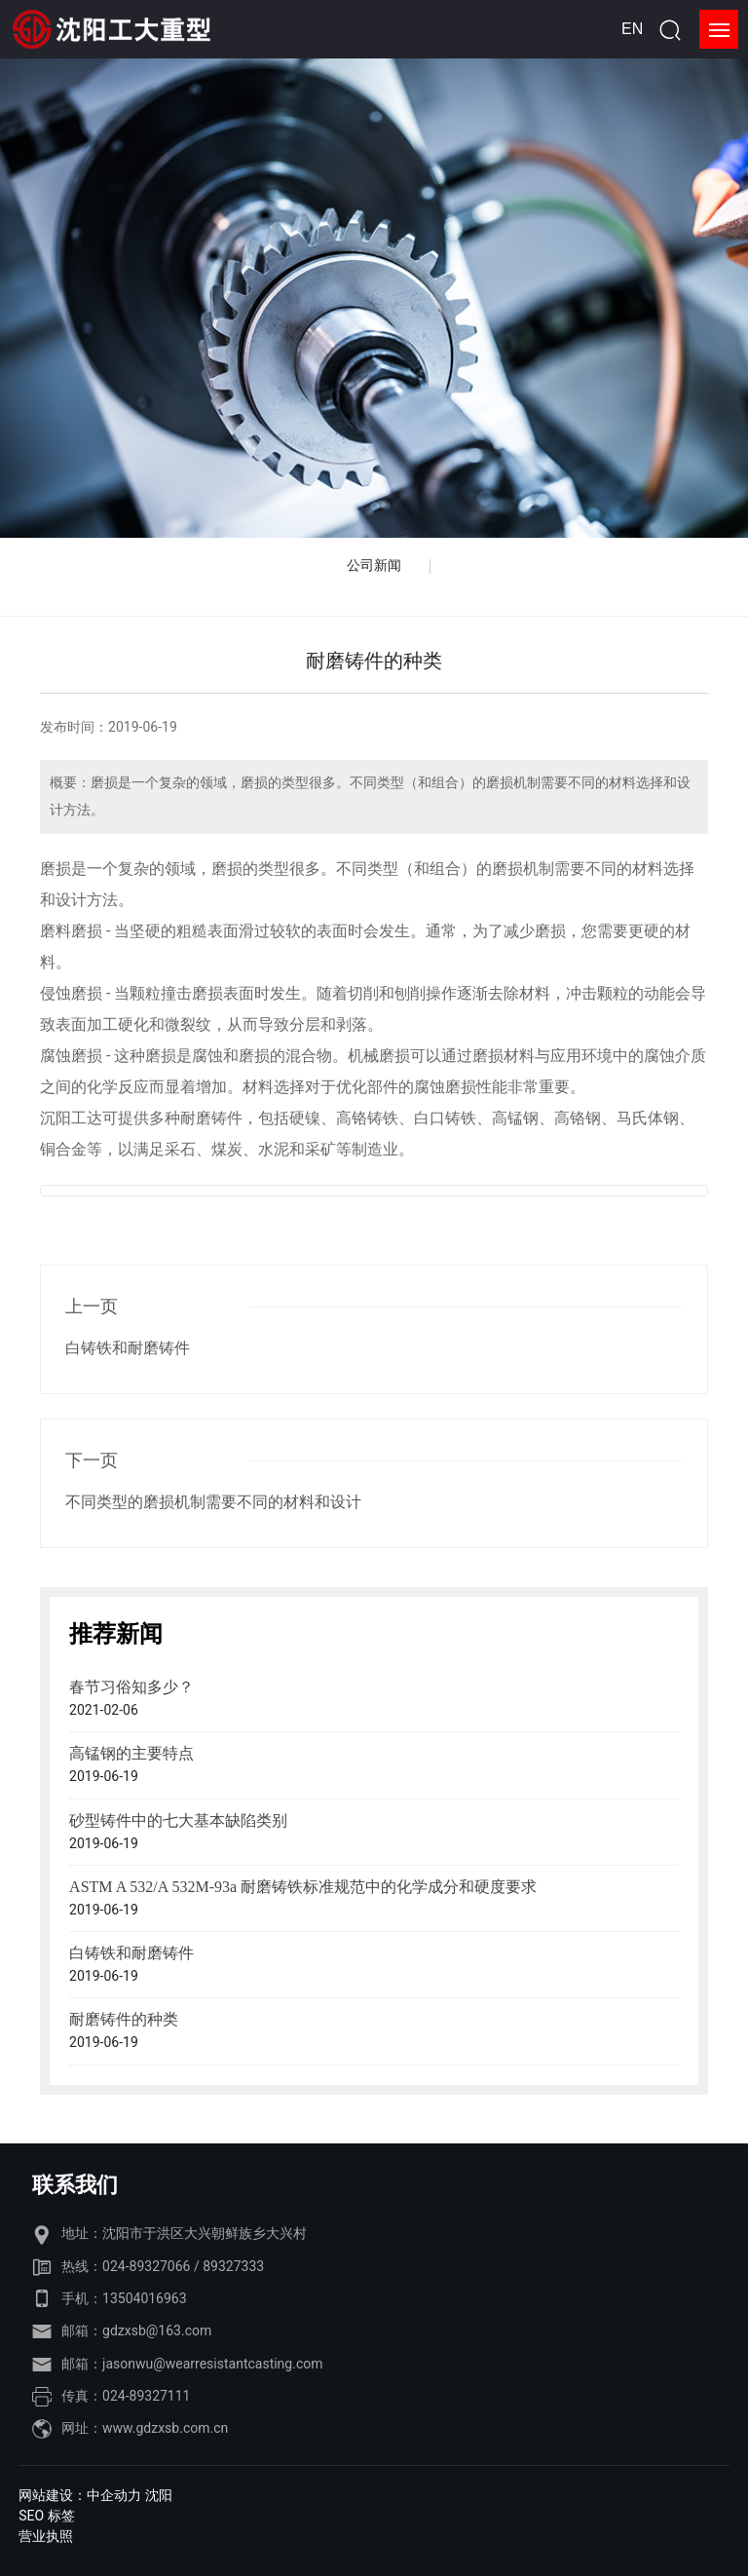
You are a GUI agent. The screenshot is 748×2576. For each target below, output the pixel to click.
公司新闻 (374, 565)
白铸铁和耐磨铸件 (127, 1348)
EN (632, 28)
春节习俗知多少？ (131, 1687)
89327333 (233, 2266)
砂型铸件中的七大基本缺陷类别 (178, 1820)
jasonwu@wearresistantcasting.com (212, 2363)
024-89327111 (146, 2396)
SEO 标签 (46, 2515)
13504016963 (144, 2298)
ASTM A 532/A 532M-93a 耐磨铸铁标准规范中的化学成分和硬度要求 (303, 1886)
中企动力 (114, 2495)
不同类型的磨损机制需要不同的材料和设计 (213, 1502)
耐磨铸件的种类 (123, 2019)
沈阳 (158, 2495)
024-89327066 (146, 2266)
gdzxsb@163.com (156, 2330)
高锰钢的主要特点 (131, 1753)
